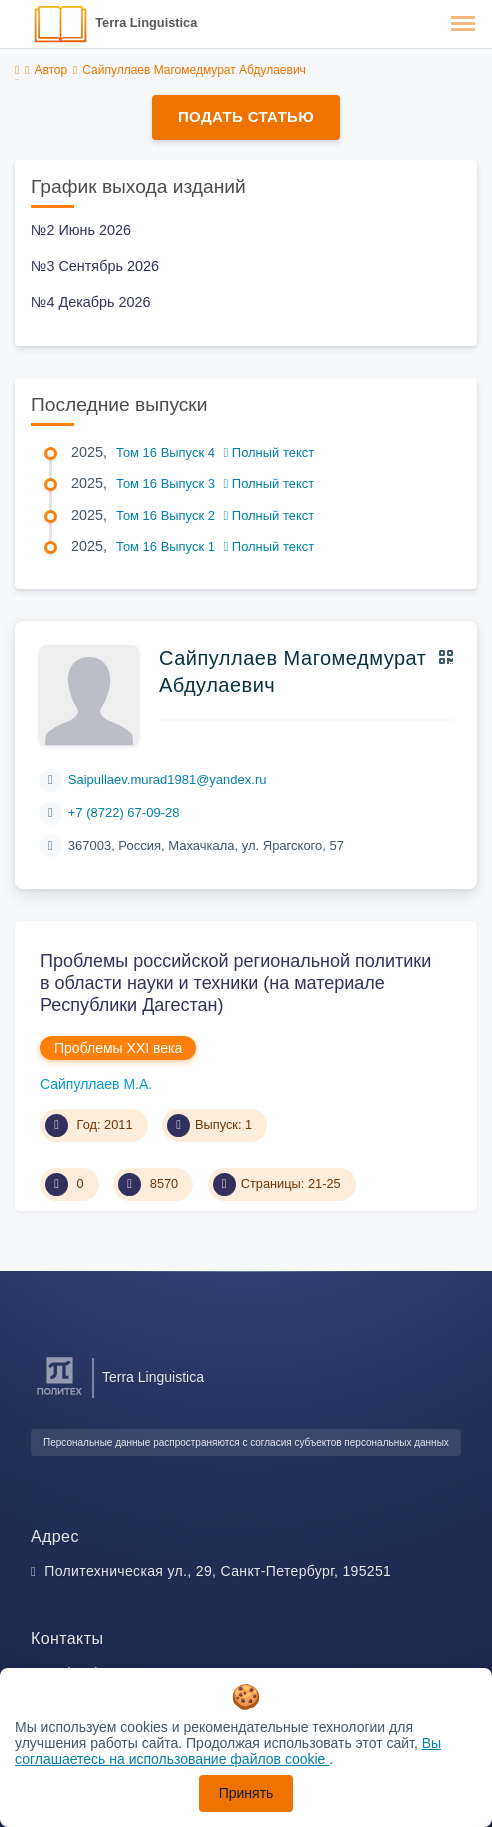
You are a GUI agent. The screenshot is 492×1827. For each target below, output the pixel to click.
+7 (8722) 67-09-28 (124, 812)
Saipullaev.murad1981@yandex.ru (167, 779)
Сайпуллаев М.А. (96, 1084)
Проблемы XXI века (118, 1048)
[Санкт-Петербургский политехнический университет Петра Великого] (59, 1395)
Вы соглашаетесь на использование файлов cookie (228, 1751)
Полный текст (269, 452)
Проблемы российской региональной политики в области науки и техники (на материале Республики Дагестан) (235, 982)
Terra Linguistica (146, 22)
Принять (246, 1793)
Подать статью (246, 116)
